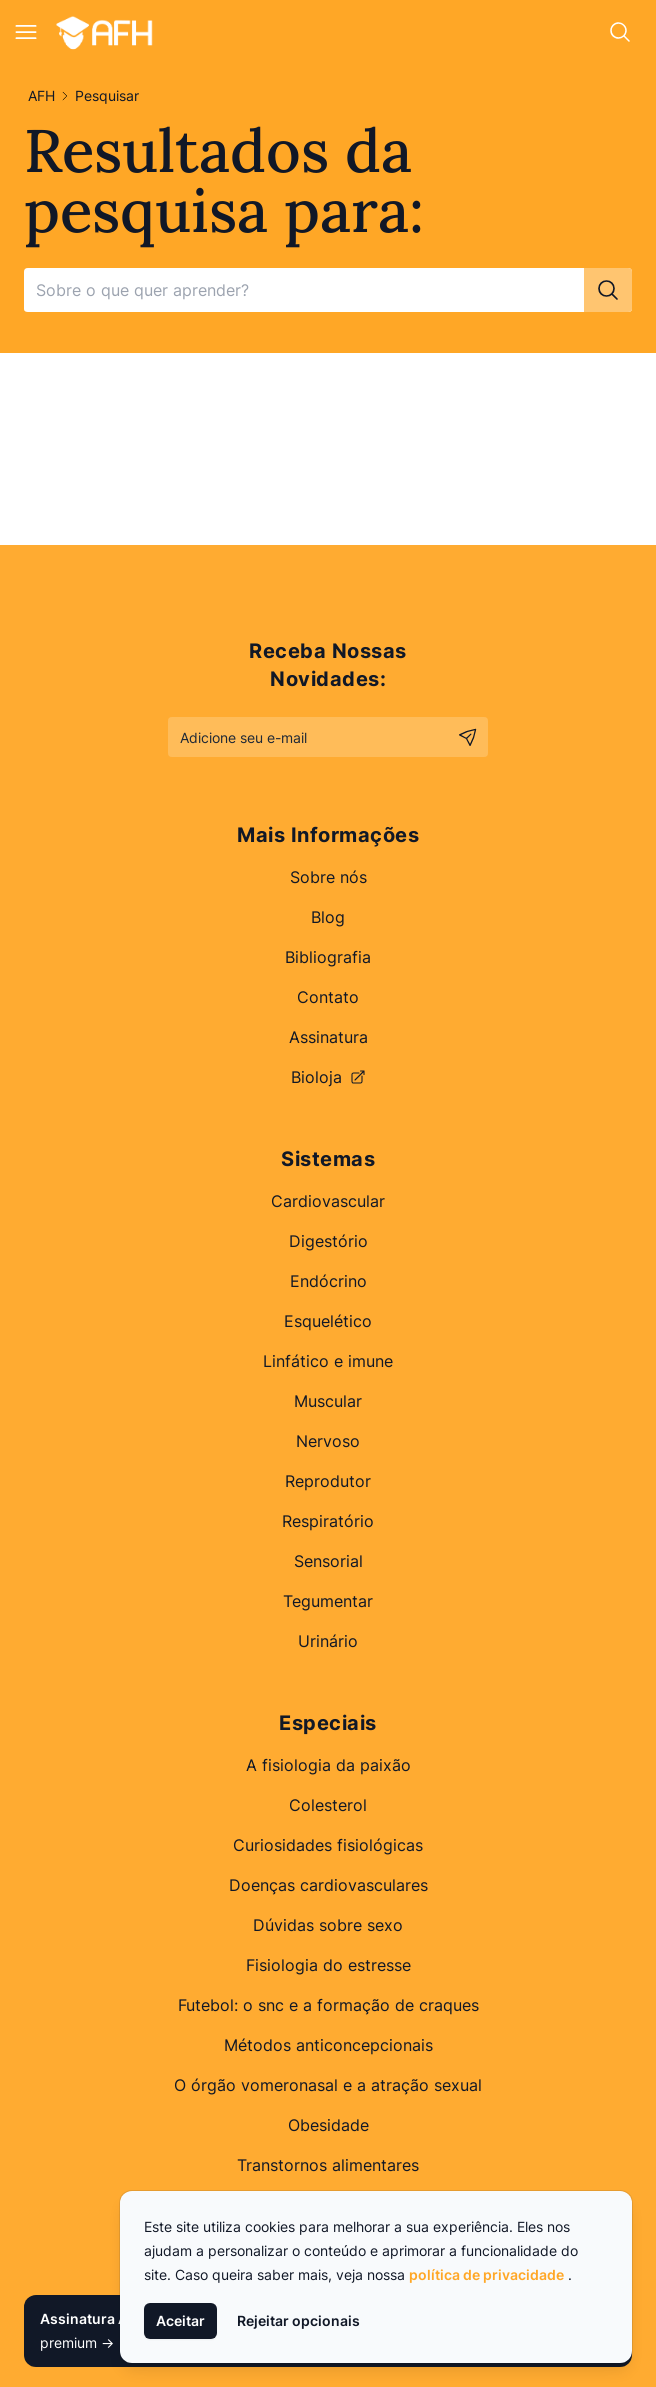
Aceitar (180, 2320)
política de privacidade (486, 2274)
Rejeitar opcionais (298, 2320)
